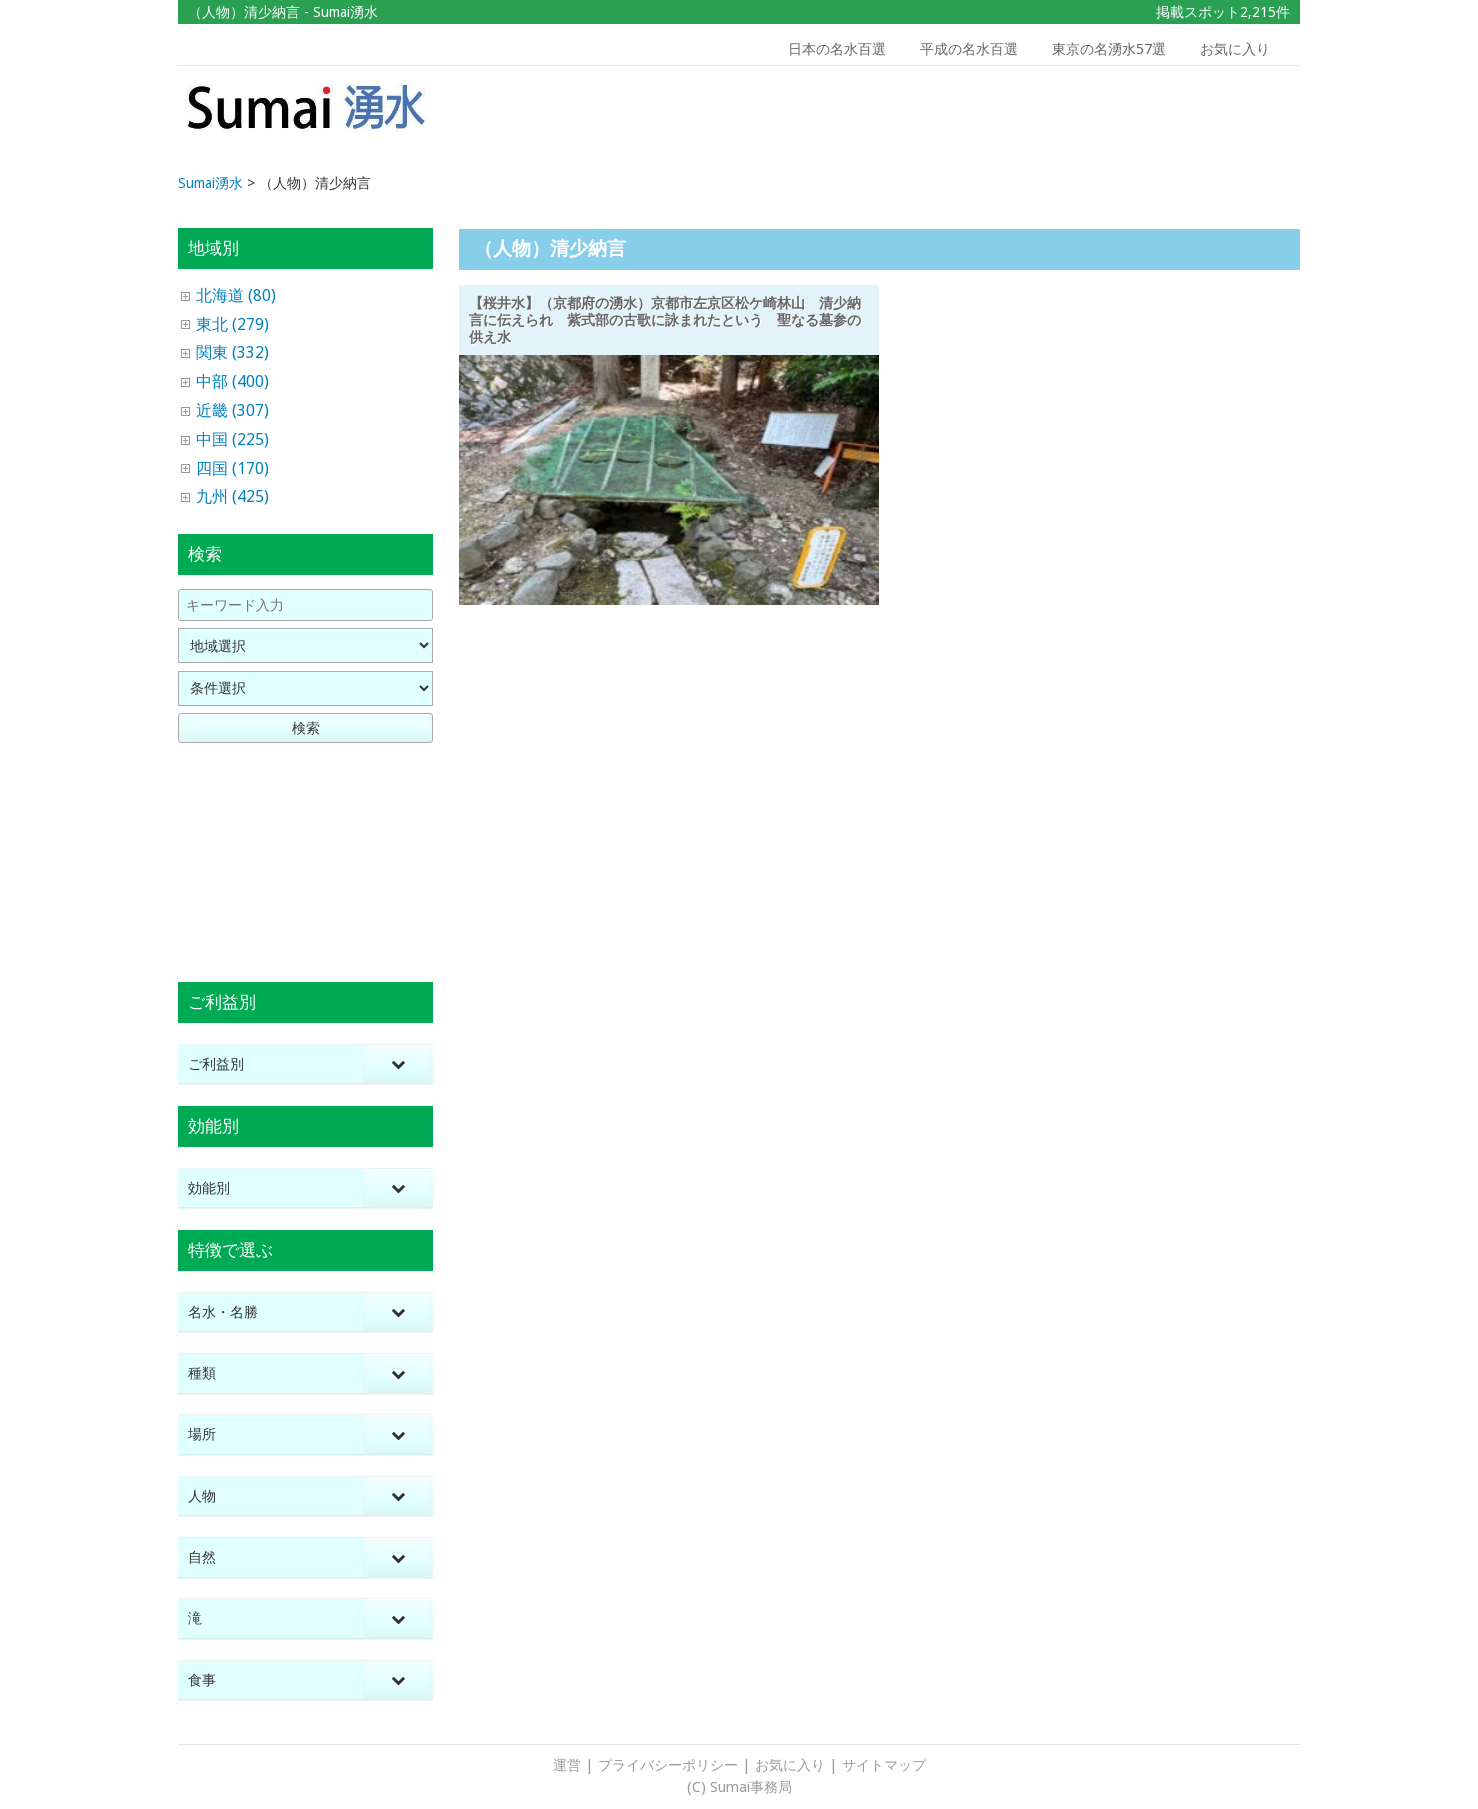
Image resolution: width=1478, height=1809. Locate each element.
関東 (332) (232, 352)
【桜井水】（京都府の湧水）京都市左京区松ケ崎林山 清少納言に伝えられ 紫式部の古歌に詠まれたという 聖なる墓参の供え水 (665, 320)
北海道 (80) (236, 295)
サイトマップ (884, 1765)
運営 (567, 1765)
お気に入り (1235, 49)
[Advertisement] (1157, 121)
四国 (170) (232, 468)
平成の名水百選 (969, 49)
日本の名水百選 (837, 49)
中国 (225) (232, 439)
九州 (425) (232, 496)
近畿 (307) (232, 410)
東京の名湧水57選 (1109, 49)
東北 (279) (232, 324)
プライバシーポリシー (668, 1765)
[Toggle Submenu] (398, 1064)
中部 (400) (232, 381)
